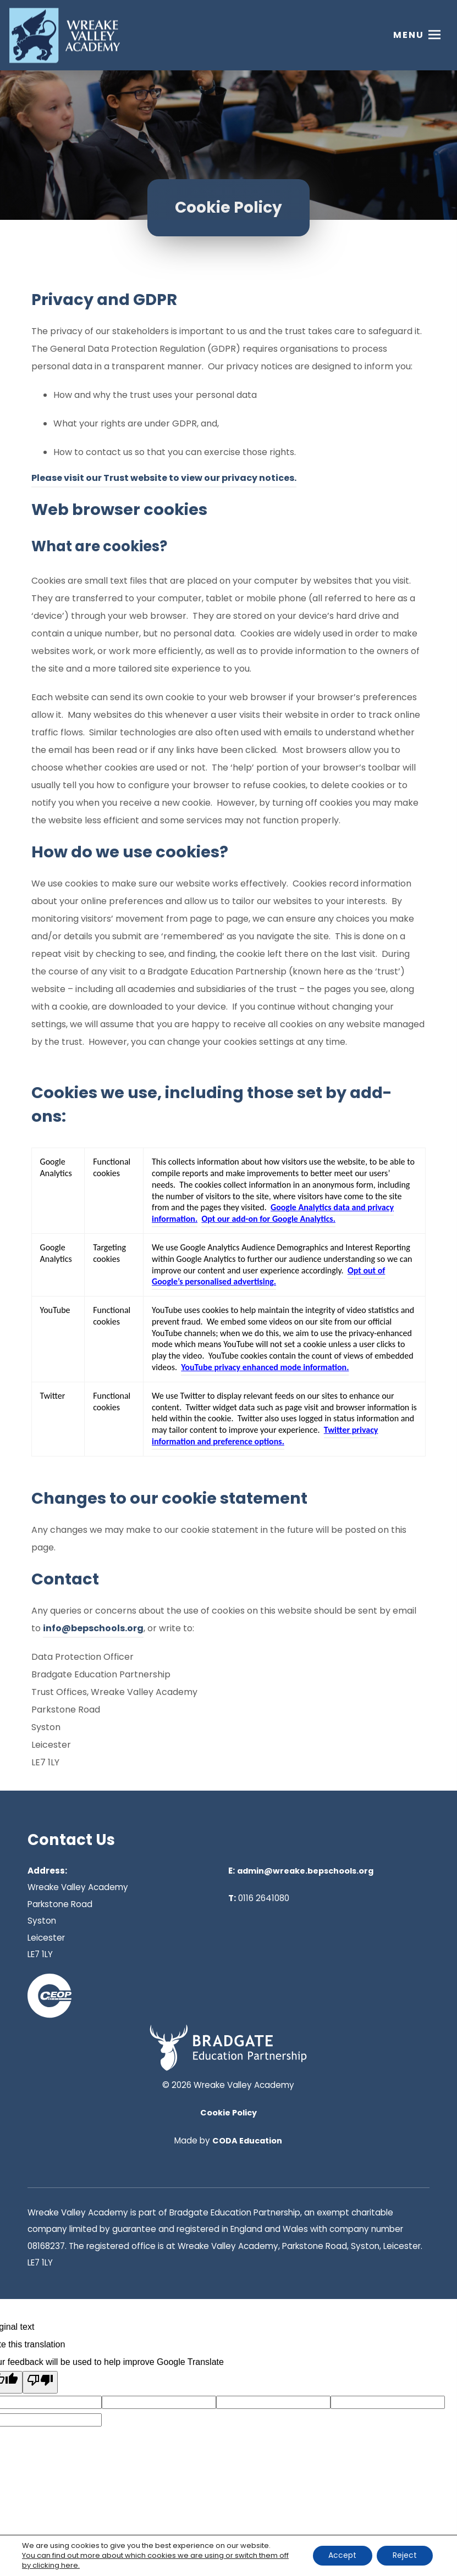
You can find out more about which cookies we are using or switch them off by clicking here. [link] (155, 2560)
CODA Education (247, 2140)
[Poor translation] (40, 2382)
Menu (408, 35)
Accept (341, 2555)
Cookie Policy (228, 2112)
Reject (404, 2555)
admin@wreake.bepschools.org (305, 1870)
